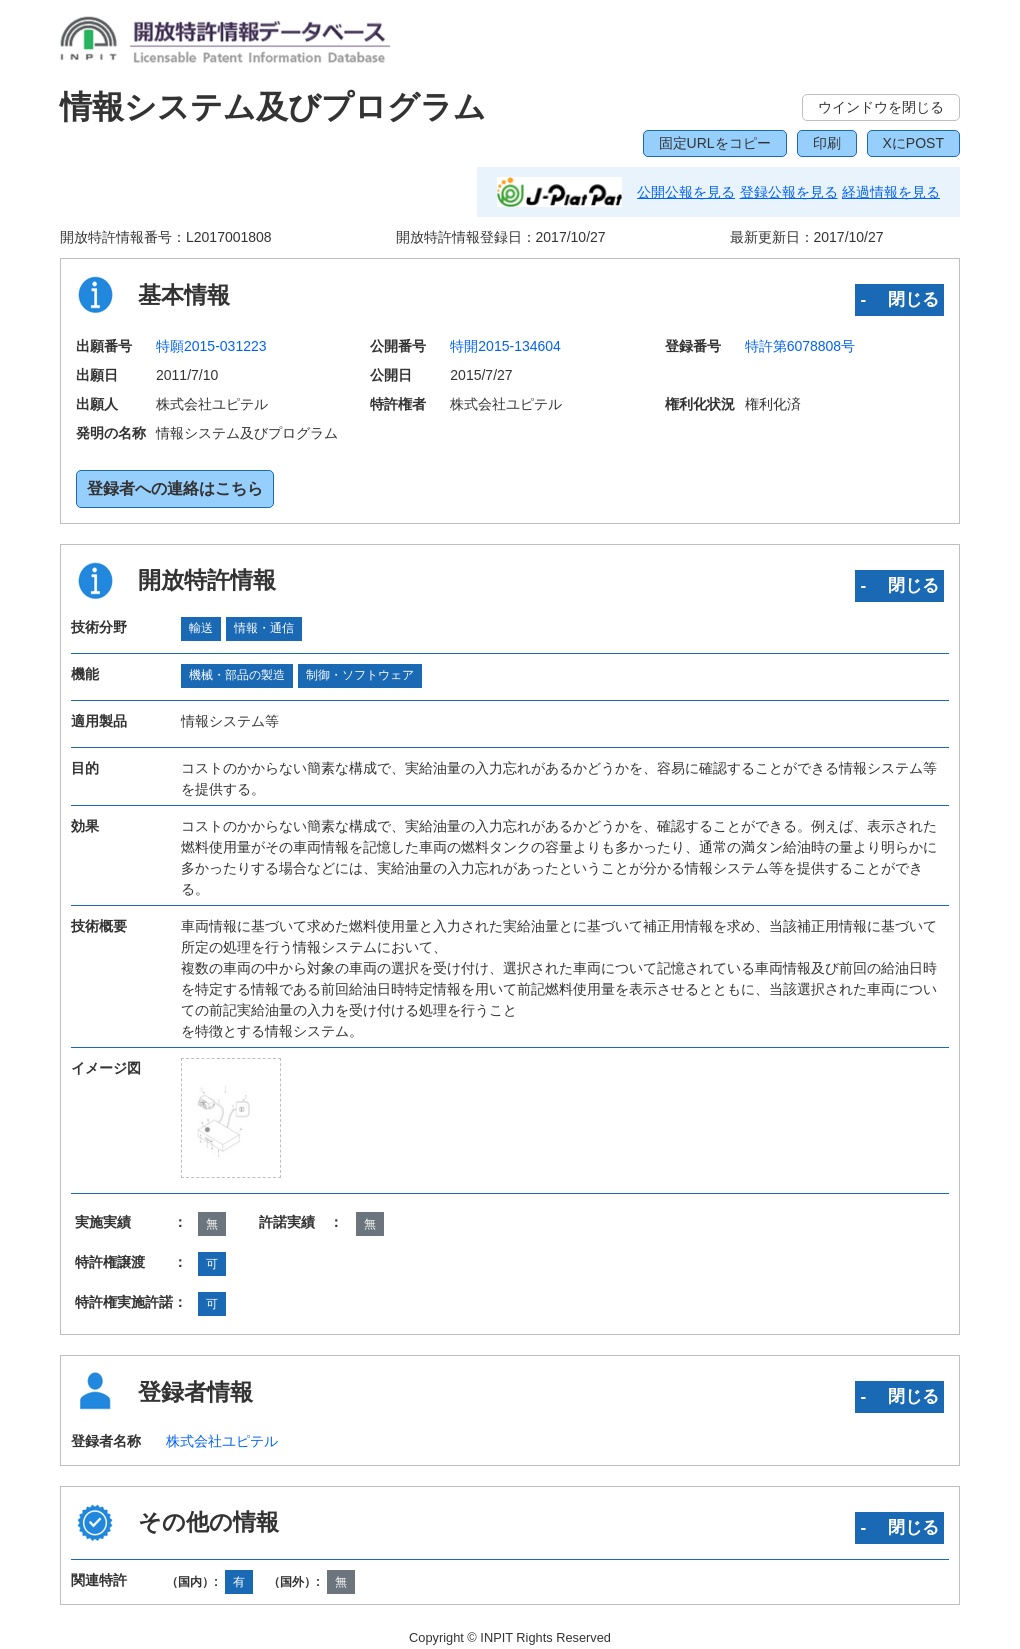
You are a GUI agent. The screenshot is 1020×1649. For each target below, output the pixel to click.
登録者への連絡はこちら (175, 488)
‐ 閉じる (899, 299)
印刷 (827, 143)
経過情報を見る (891, 192)
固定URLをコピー (715, 143)
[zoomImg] (231, 1118)
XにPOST (913, 143)
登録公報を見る (789, 192)
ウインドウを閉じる (881, 107)
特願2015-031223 (211, 346)
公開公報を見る (686, 192)
